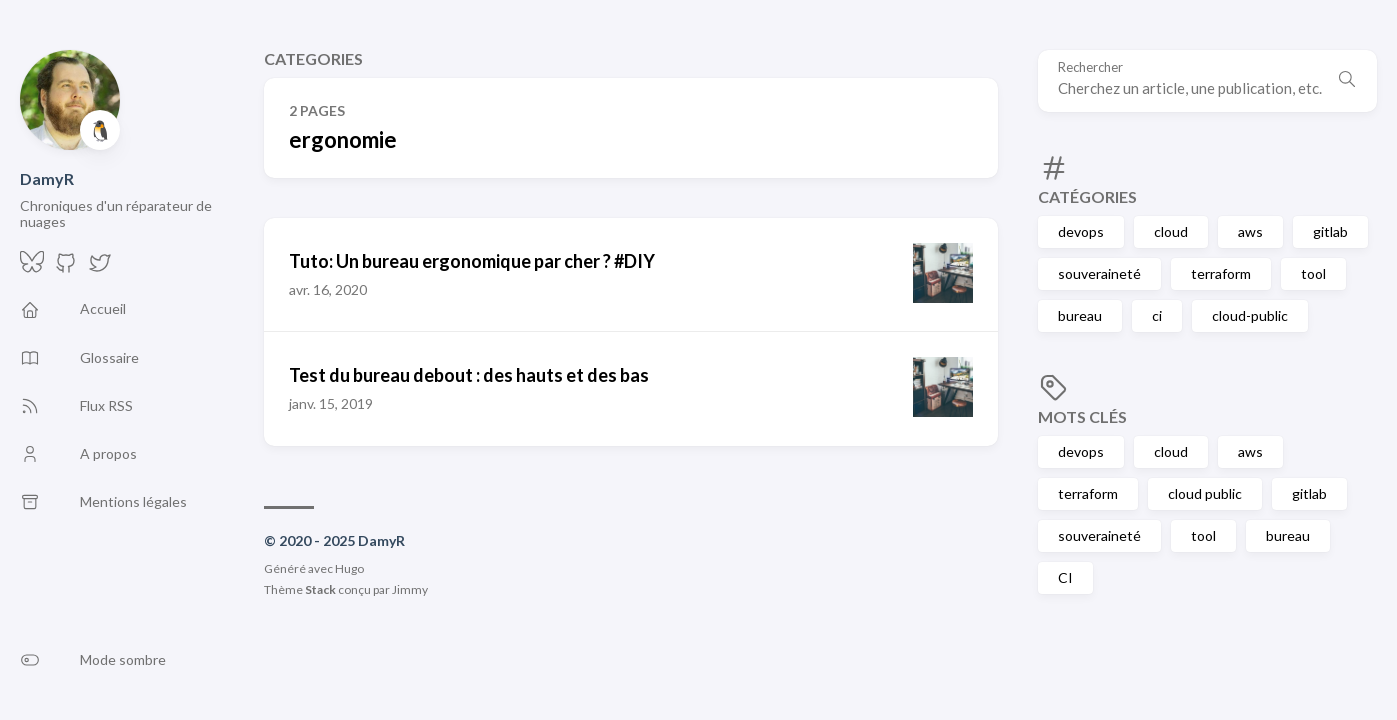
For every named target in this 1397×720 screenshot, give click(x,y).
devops (1081, 231)
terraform (1221, 273)
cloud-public (1250, 315)
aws (1250, 231)
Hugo (349, 568)
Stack (320, 589)
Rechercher (1090, 67)
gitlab (1330, 231)
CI (1065, 577)
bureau (1080, 315)
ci (1157, 315)
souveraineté (1099, 273)
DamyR (47, 178)
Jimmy (410, 589)
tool (1313, 273)
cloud (1171, 231)
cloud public (1205, 493)
